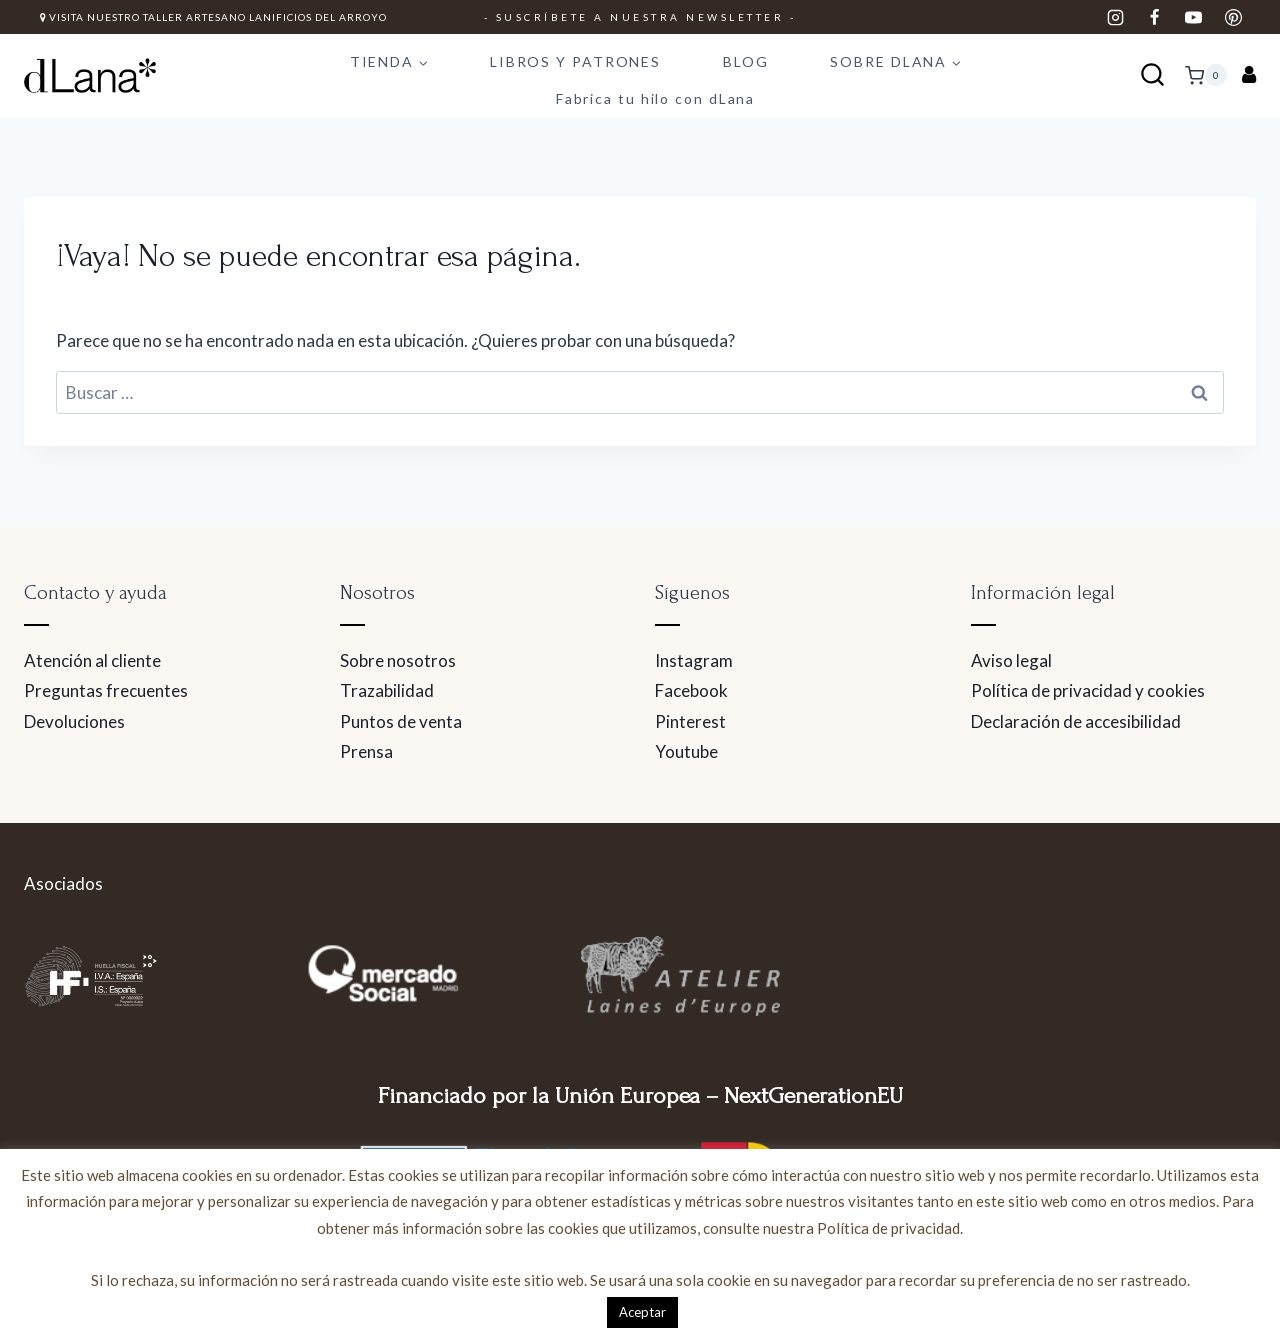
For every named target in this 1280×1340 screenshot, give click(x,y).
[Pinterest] (1233, 17)
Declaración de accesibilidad (1076, 721)
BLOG (746, 61)
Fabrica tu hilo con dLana (656, 98)
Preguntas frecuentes (106, 690)
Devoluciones (74, 721)
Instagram (694, 660)
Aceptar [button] (642, 1312)
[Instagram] (1116, 17)
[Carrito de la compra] (1206, 75)
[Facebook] (1155, 17)
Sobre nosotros (398, 660)
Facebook (691, 690)
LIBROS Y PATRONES (575, 61)
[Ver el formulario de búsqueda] (1152, 75)
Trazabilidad (387, 690)
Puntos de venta (401, 721)
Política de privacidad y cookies (1088, 690)
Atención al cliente (92, 660)
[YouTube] (1194, 17)
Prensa (366, 751)
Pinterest (690, 721)
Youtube (686, 751)
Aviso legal (1011, 660)
